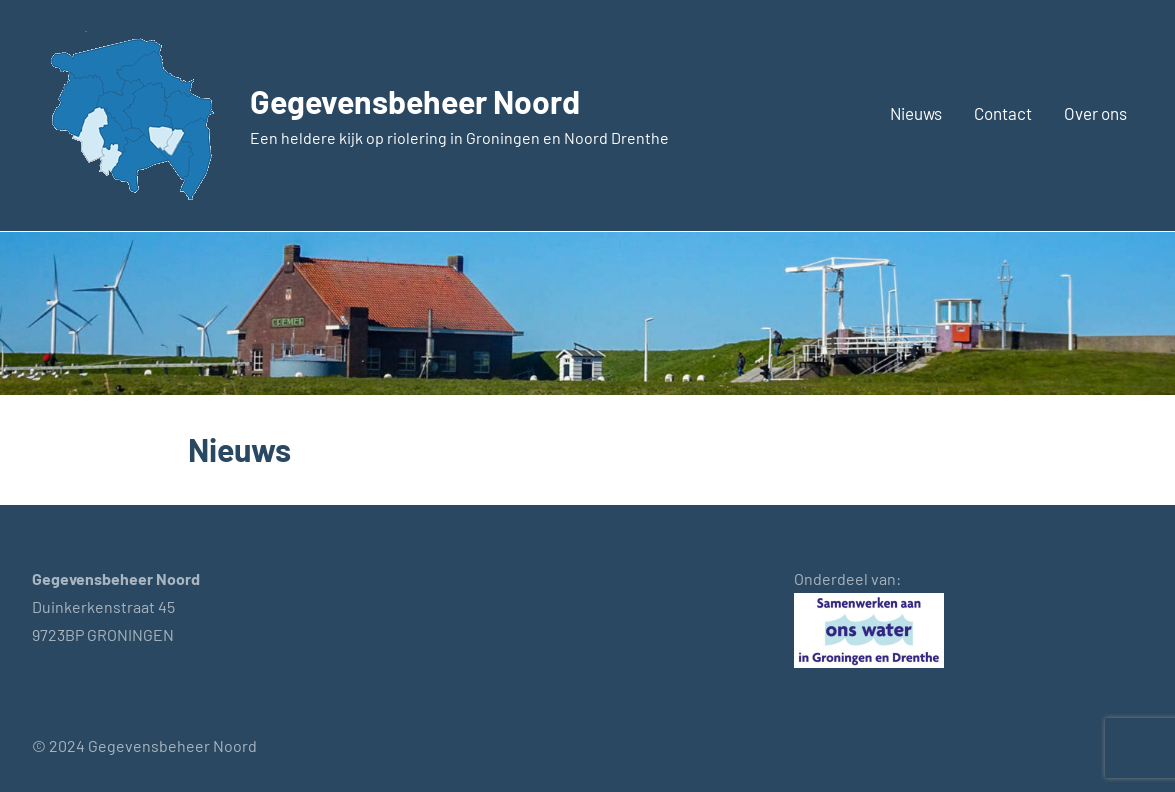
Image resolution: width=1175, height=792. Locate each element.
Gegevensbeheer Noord (415, 101)
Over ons (1095, 113)
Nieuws (916, 113)
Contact (1003, 113)
